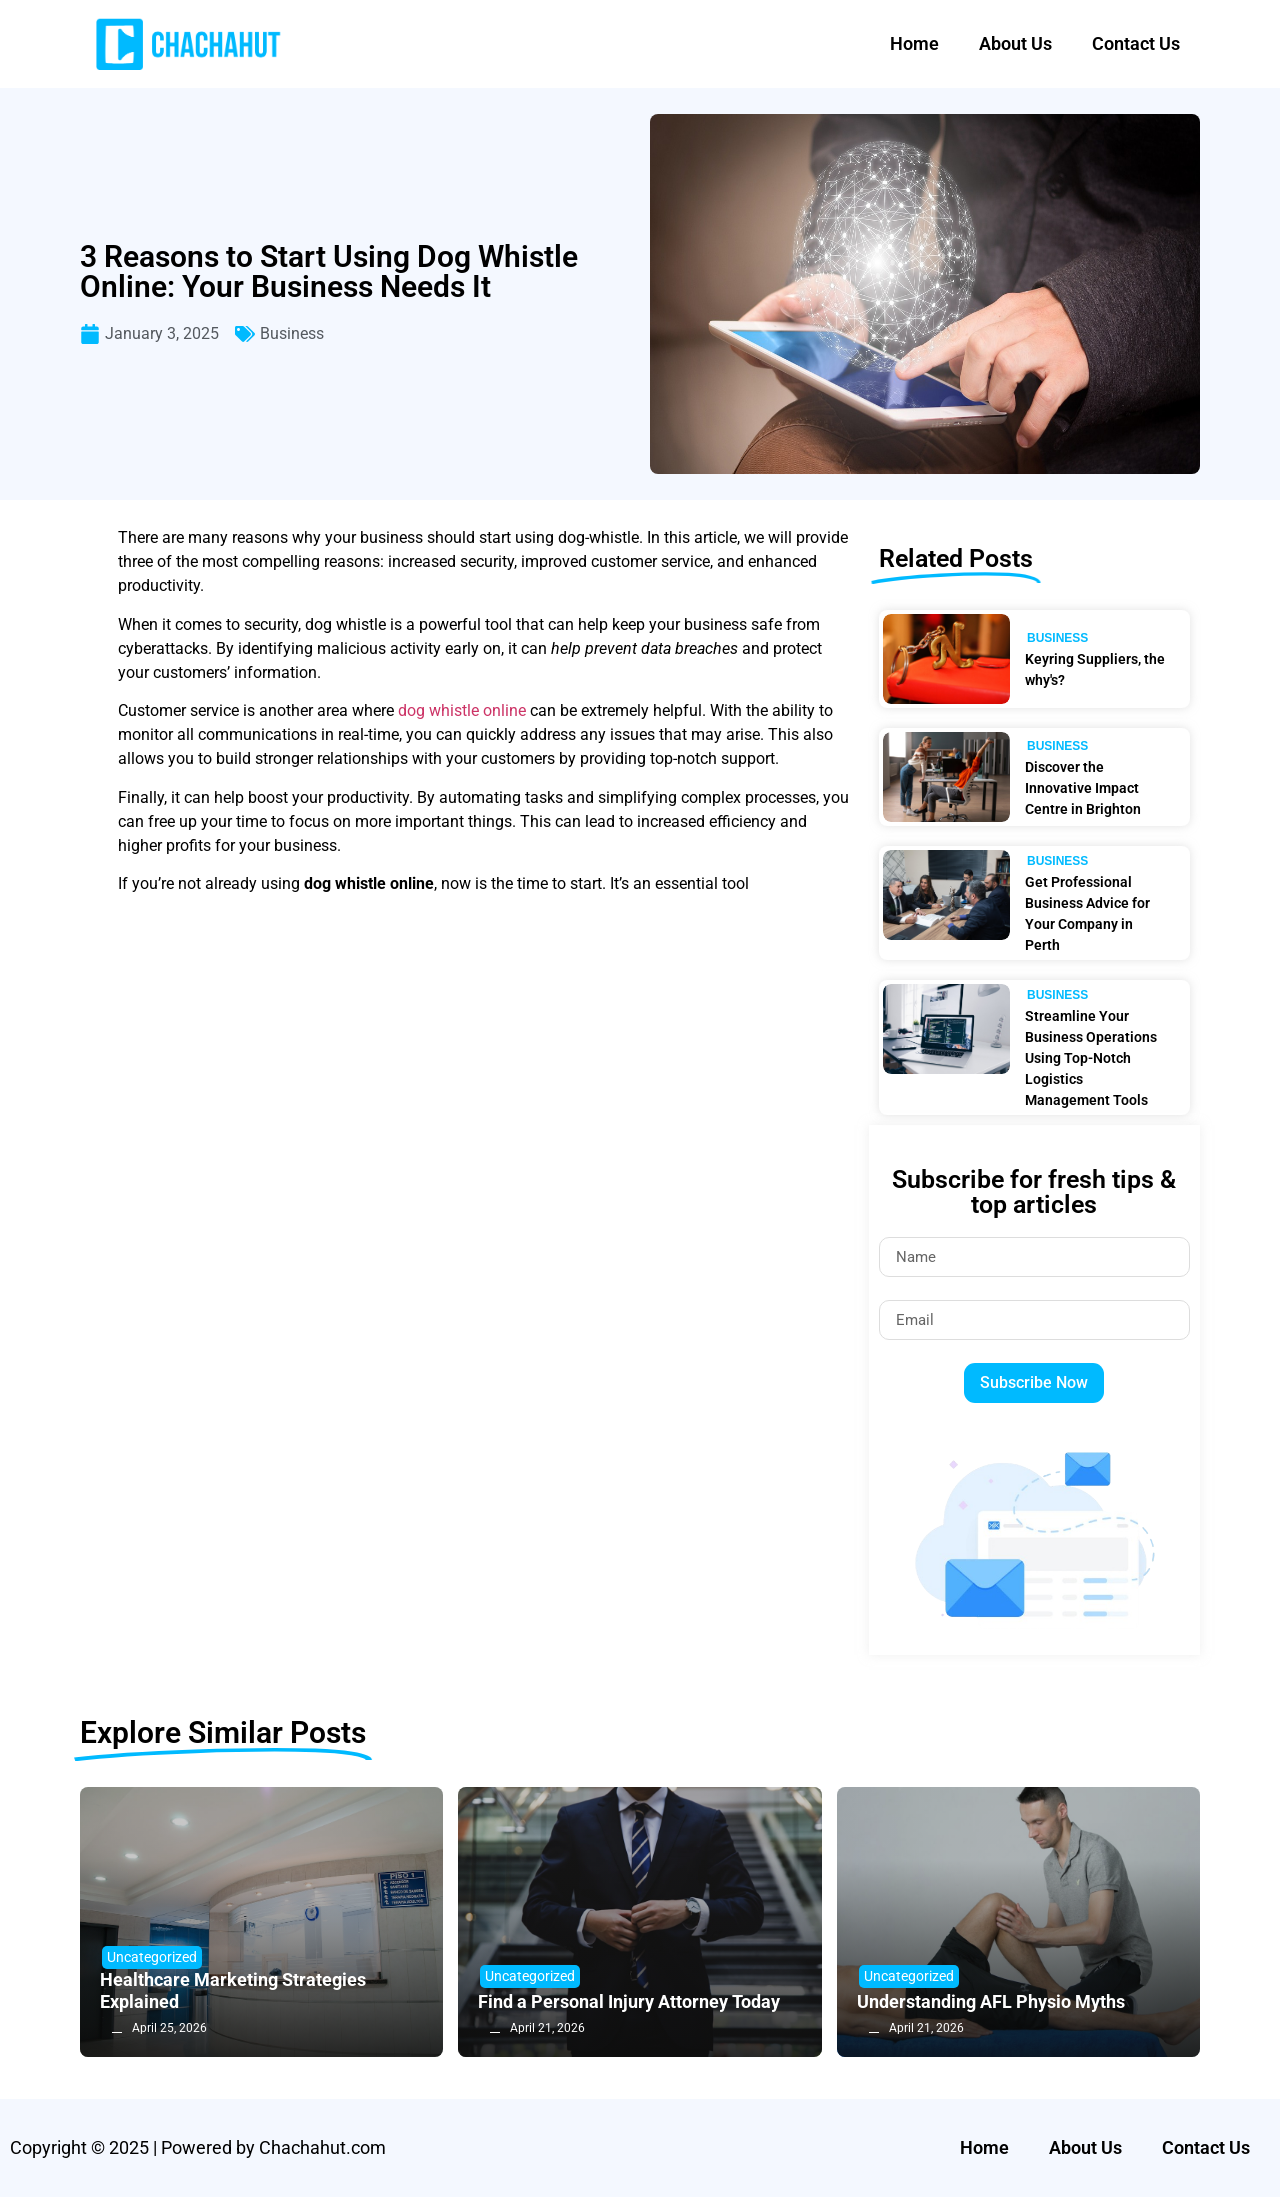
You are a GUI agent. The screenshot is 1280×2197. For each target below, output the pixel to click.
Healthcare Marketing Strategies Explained (233, 1990)
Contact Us (1136, 43)
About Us (1015, 43)
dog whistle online (462, 710)
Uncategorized (152, 1957)
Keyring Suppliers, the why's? (1095, 669)
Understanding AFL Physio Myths (991, 2001)
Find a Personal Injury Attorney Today (629, 2001)
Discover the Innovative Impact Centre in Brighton (1083, 788)
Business (292, 333)
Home (914, 43)
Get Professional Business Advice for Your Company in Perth (1087, 913)
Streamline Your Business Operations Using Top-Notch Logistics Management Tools (1091, 1058)
